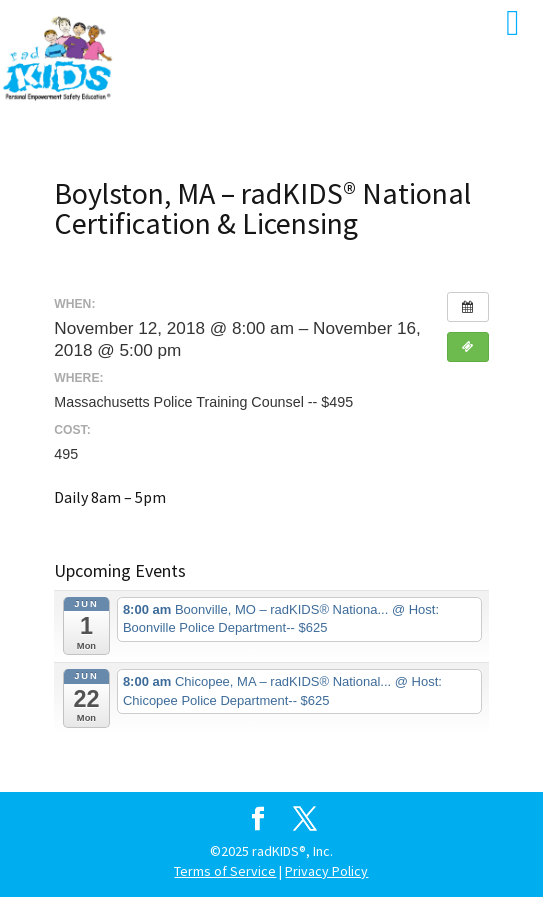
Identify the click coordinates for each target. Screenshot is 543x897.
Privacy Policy (326, 871)
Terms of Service (225, 871)
